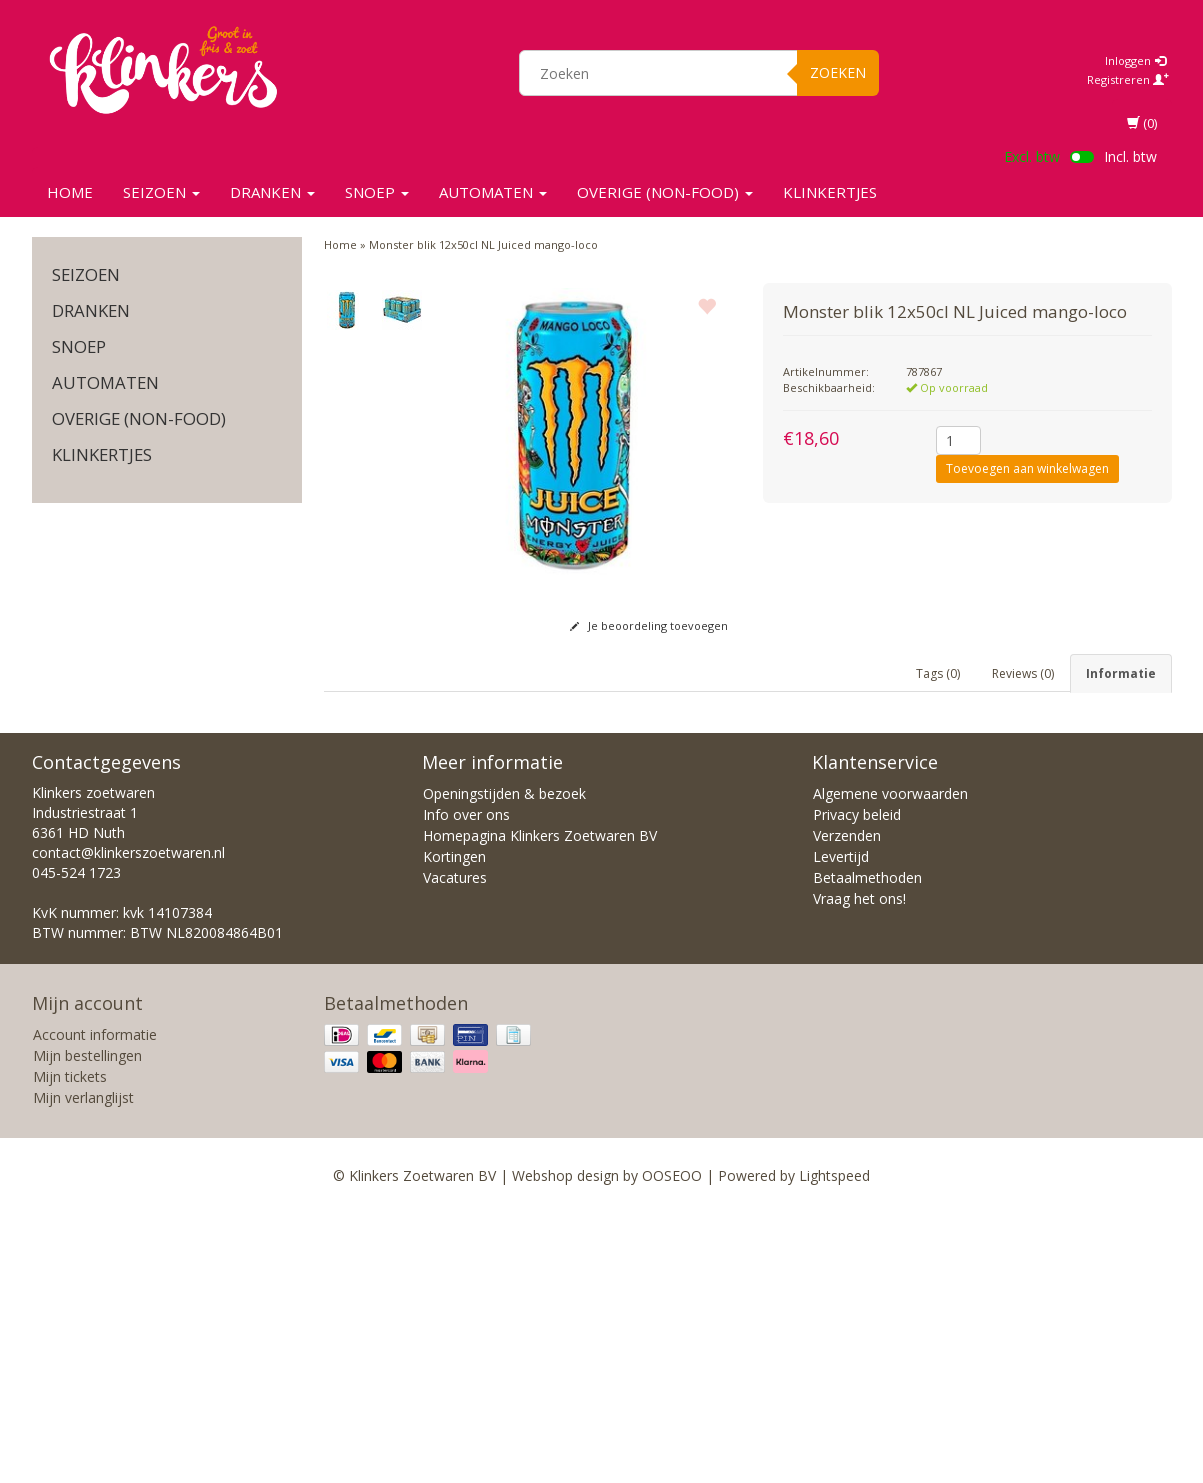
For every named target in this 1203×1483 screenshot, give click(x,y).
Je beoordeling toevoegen (649, 625)
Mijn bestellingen (87, 1325)
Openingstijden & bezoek (504, 1063)
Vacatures (455, 1147)
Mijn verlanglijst (83, 1367)
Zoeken (838, 72)
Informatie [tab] (1121, 673)
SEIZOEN (161, 192)
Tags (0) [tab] (938, 673)
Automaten (493, 192)
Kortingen (454, 1126)
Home (70, 192)
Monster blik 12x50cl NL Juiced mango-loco (483, 244)
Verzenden (847, 1105)
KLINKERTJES (830, 192)
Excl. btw (1032, 156)
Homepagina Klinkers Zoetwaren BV (540, 1105)
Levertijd (841, 1126)
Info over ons (466, 1084)
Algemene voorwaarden (890, 1063)
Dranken (272, 192)
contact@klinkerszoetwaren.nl (128, 1122)
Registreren (1128, 79)
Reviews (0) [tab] (1023, 673)
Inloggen (1135, 60)
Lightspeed (834, 1445)
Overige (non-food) (665, 192)
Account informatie (95, 1304)
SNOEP (377, 192)
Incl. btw (1130, 156)
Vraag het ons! (859, 1168)
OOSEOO (672, 1445)
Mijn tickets (70, 1346)
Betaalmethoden (867, 1147)
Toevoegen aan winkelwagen (1027, 468)
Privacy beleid (857, 1084)
